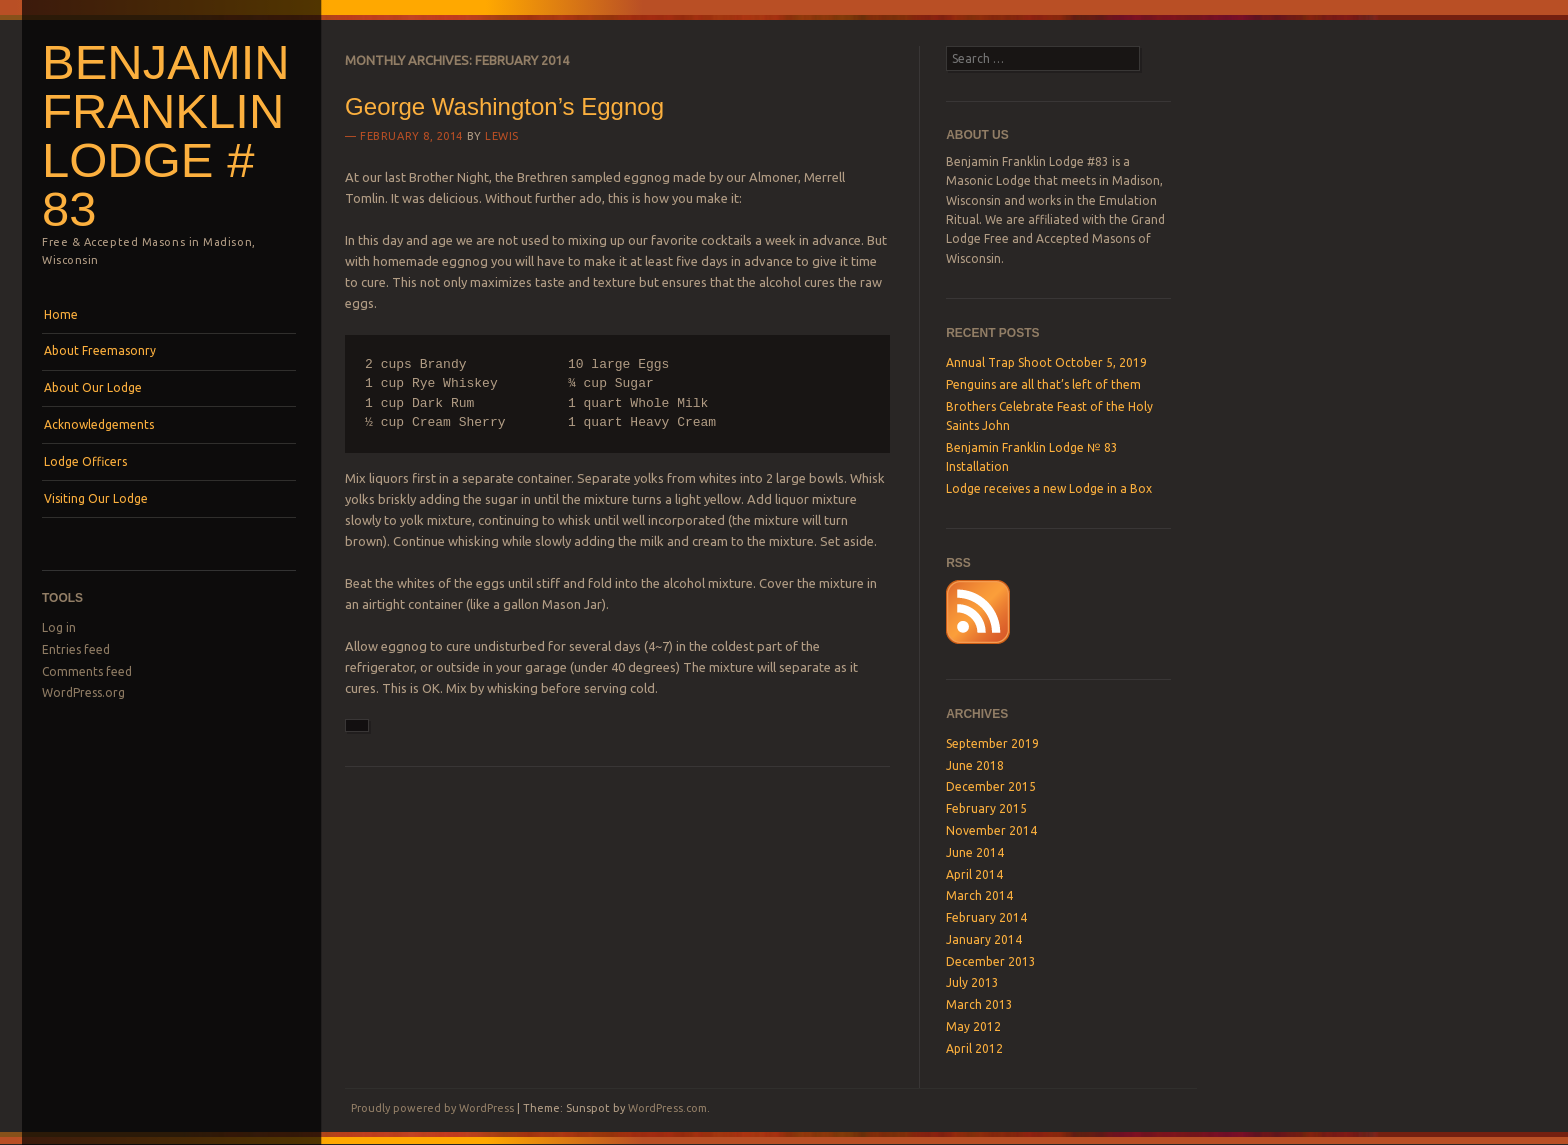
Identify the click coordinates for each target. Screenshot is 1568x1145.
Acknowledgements (99, 424)
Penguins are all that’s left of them (1043, 384)
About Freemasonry (100, 350)
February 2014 (986, 917)
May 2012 (973, 1026)
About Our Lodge (93, 387)
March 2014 (979, 895)
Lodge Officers (85, 461)
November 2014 (991, 830)
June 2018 (975, 765)
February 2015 (986, 808)
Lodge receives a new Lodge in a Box (1049, 488)
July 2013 (972, 982)
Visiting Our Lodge (96, 498)
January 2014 (984, 939)
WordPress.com (667, 1108)
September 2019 (992, 743)
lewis (502, 136)
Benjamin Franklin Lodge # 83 (166, 135)
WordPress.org (83, 692)
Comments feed (87, 671)
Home (61, 314)
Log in (59, 627)
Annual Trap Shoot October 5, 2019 (1046, 362)
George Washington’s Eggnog (504, 106)
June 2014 (975, 852)
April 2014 (974, 874)
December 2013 (991, 961)
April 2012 (974, 1048)
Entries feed (76, 649)
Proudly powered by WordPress (432, 1108)
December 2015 (991, 786)
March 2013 (979, 1004)
